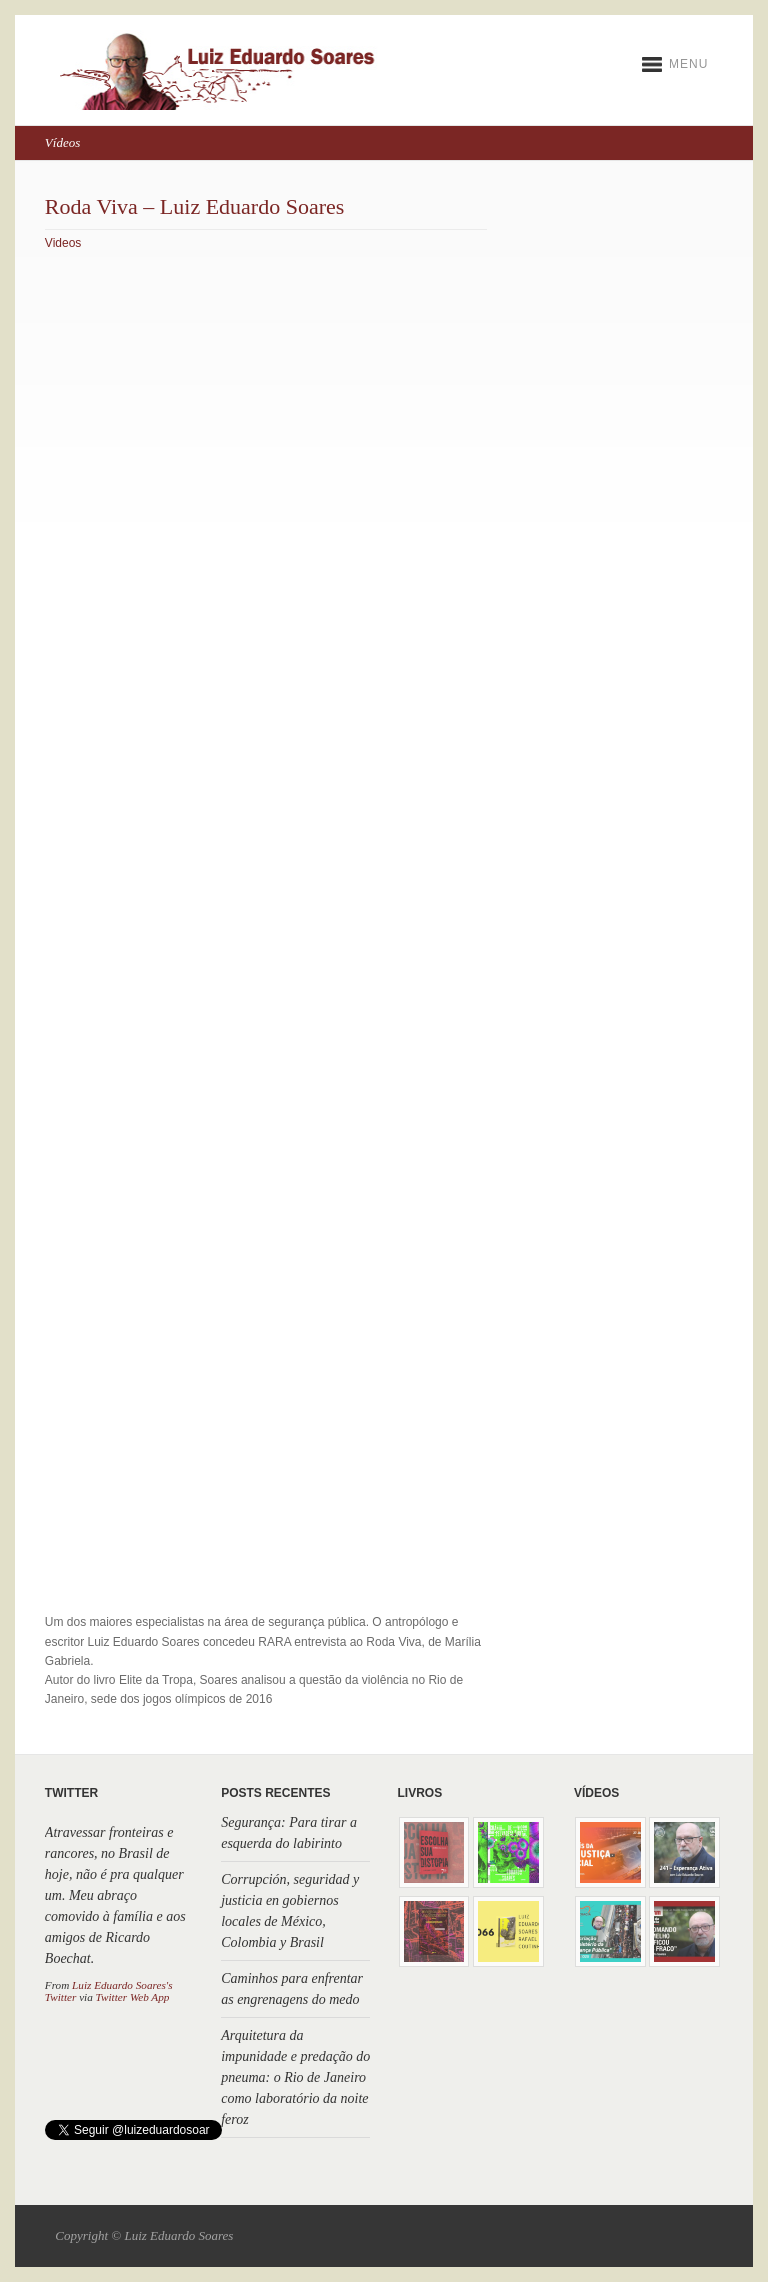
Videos (63, 243)
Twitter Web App (133, 1997)
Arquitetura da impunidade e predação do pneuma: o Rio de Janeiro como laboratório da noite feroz (295, 2077)
